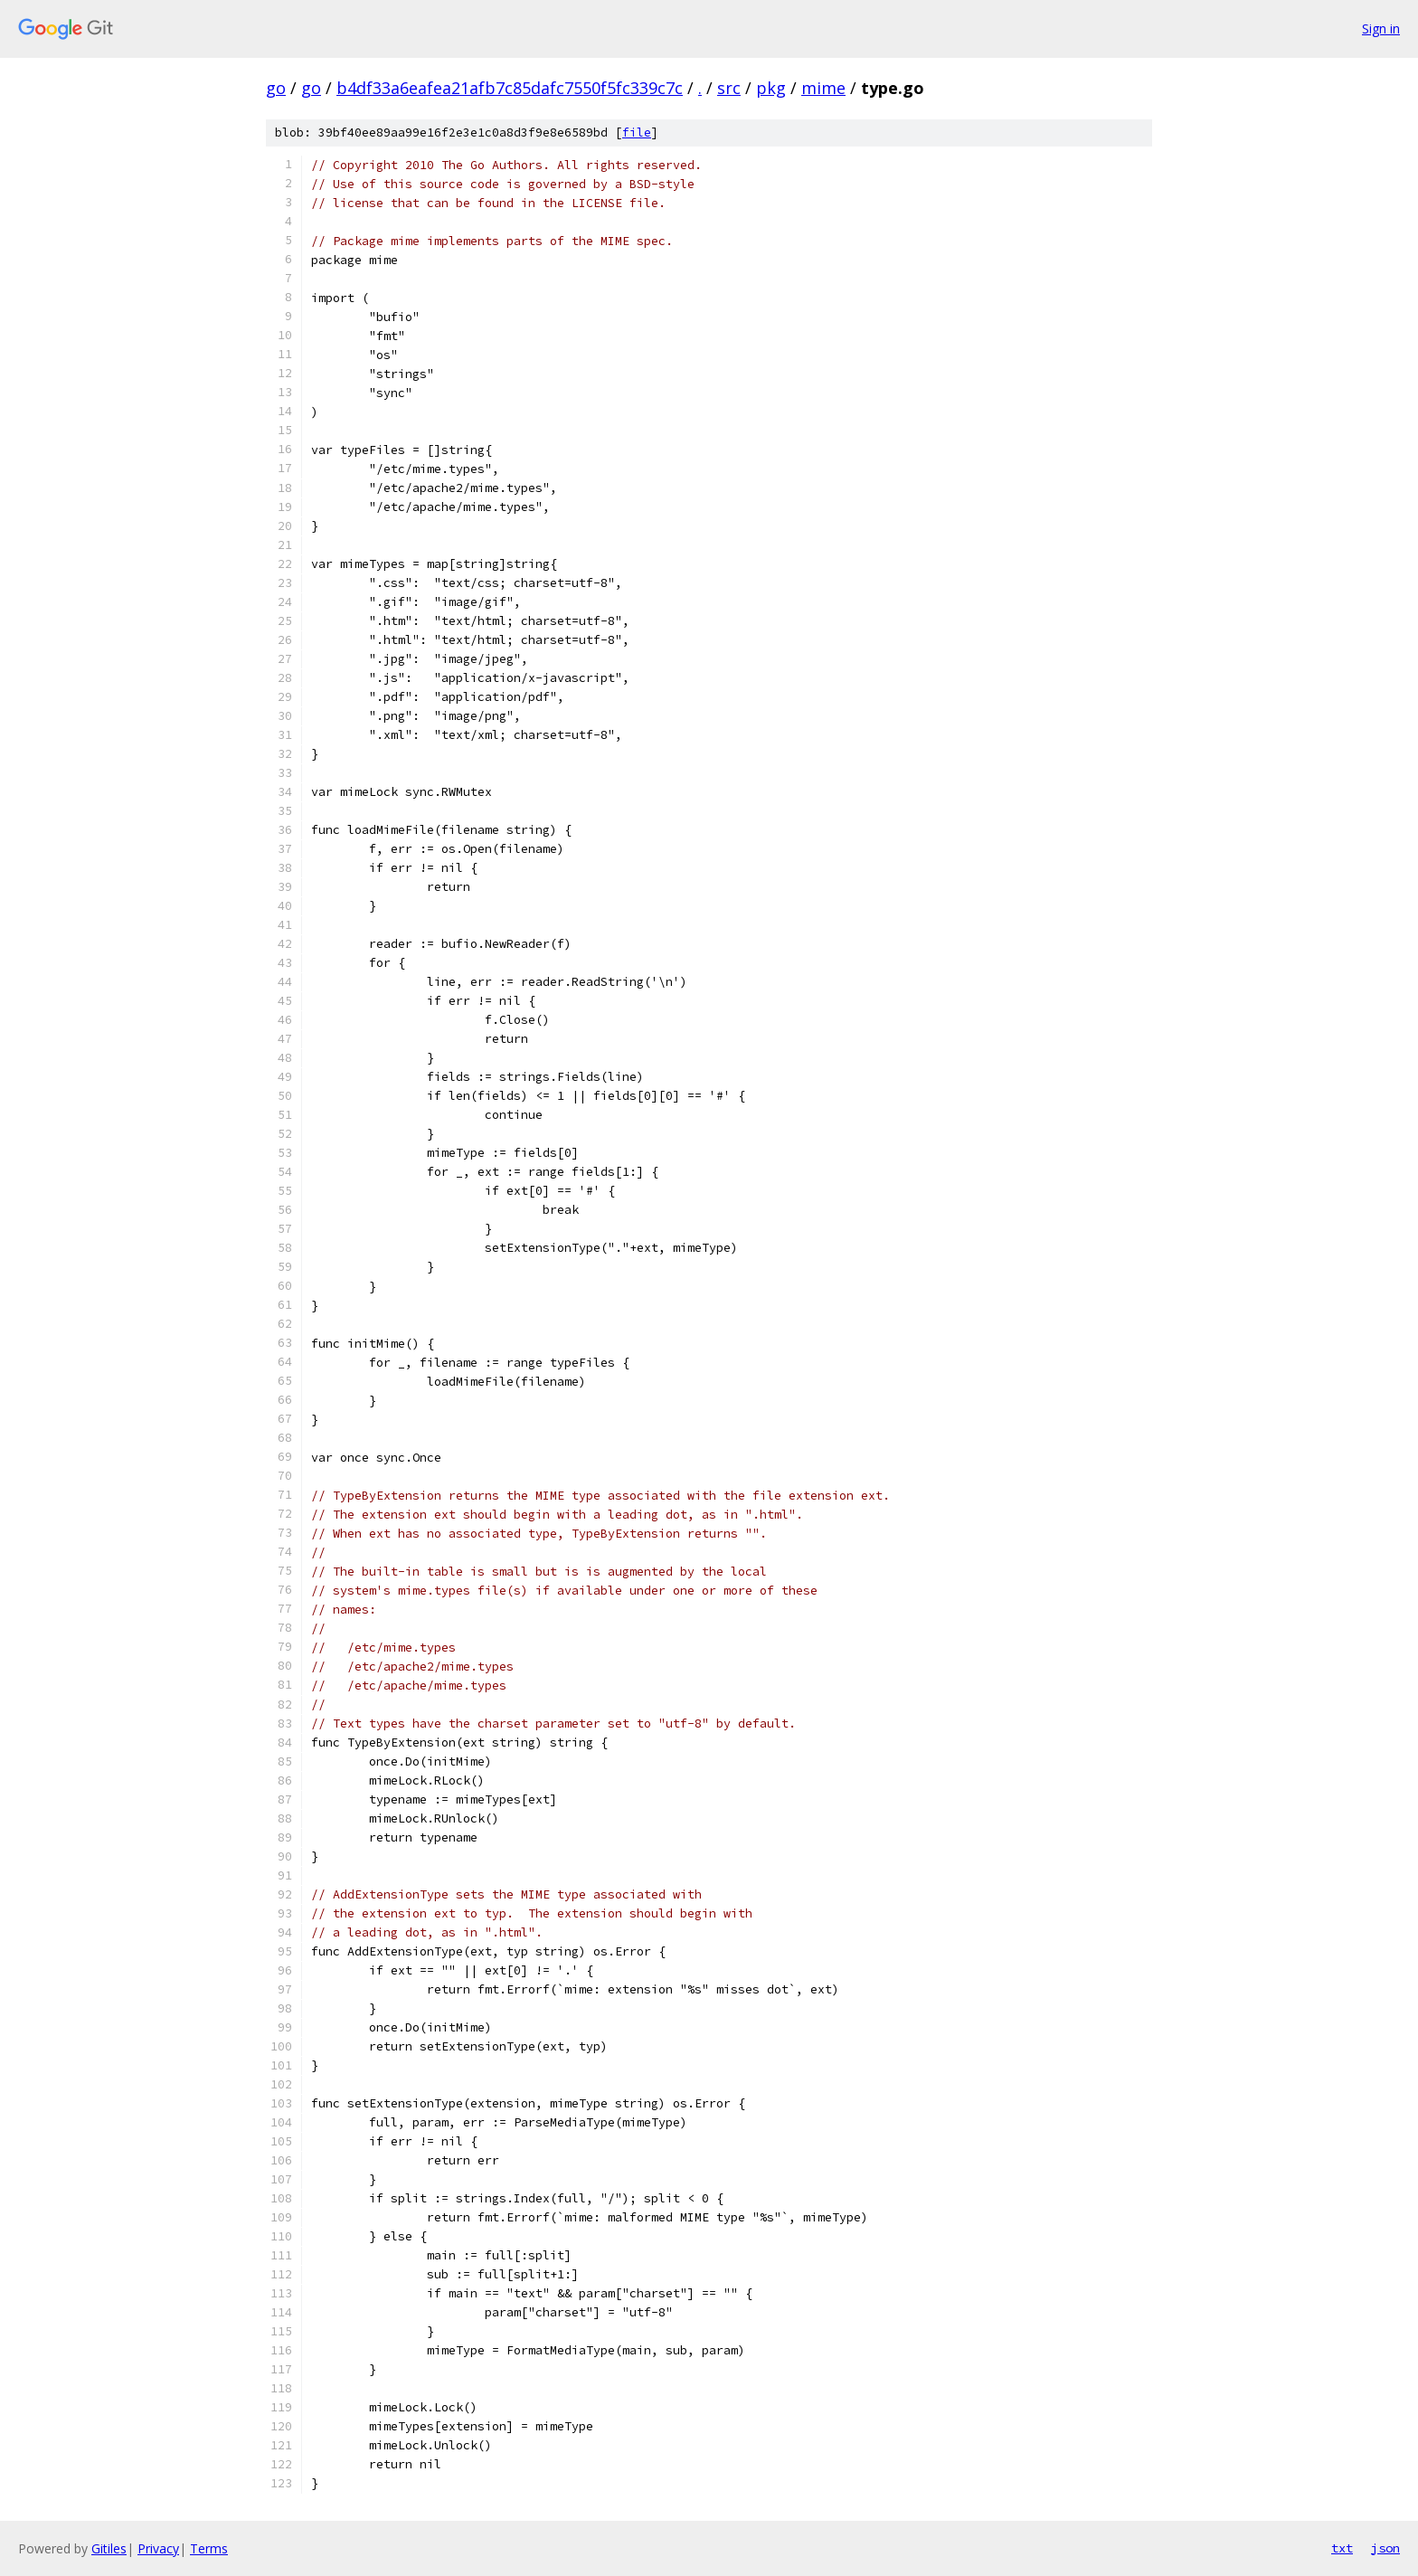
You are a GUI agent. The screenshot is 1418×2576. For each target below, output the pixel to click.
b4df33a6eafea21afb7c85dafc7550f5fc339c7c (509, 88)
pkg (771, 88)
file (636, 132)
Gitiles (109, 2548)
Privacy (158, 2548)
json (1385, 2548)
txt (1342, 2548)
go (276, 88)
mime (823, 88)
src (729, 88)
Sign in (1381, 28)
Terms (209, 2548)
